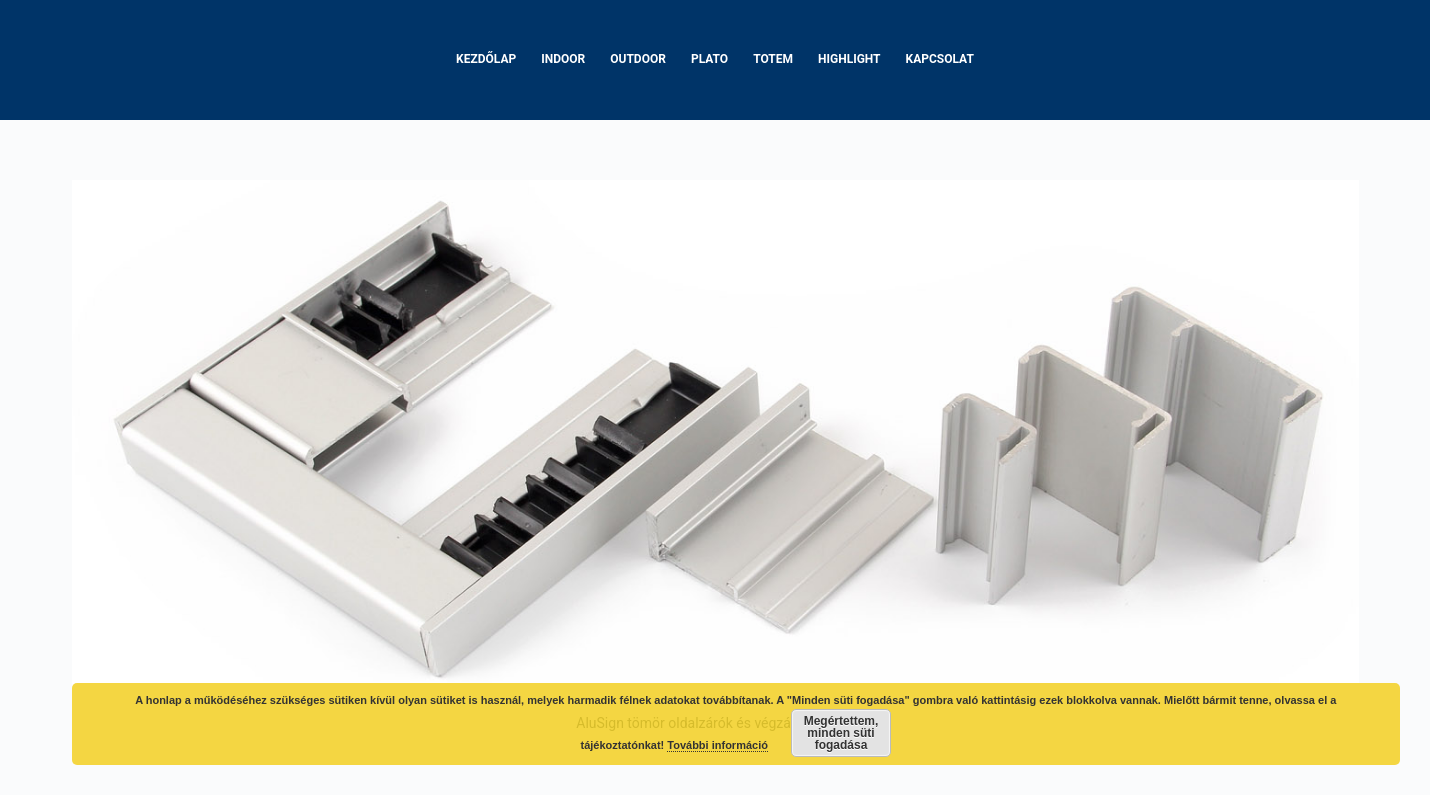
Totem (773, 59)
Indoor (563, 59)
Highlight (849, 59)
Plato (709, 59)
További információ (717, 745)
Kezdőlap (486, 59)
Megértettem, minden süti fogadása (841, 733)
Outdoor (638, 59)
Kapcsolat (940, 59)
